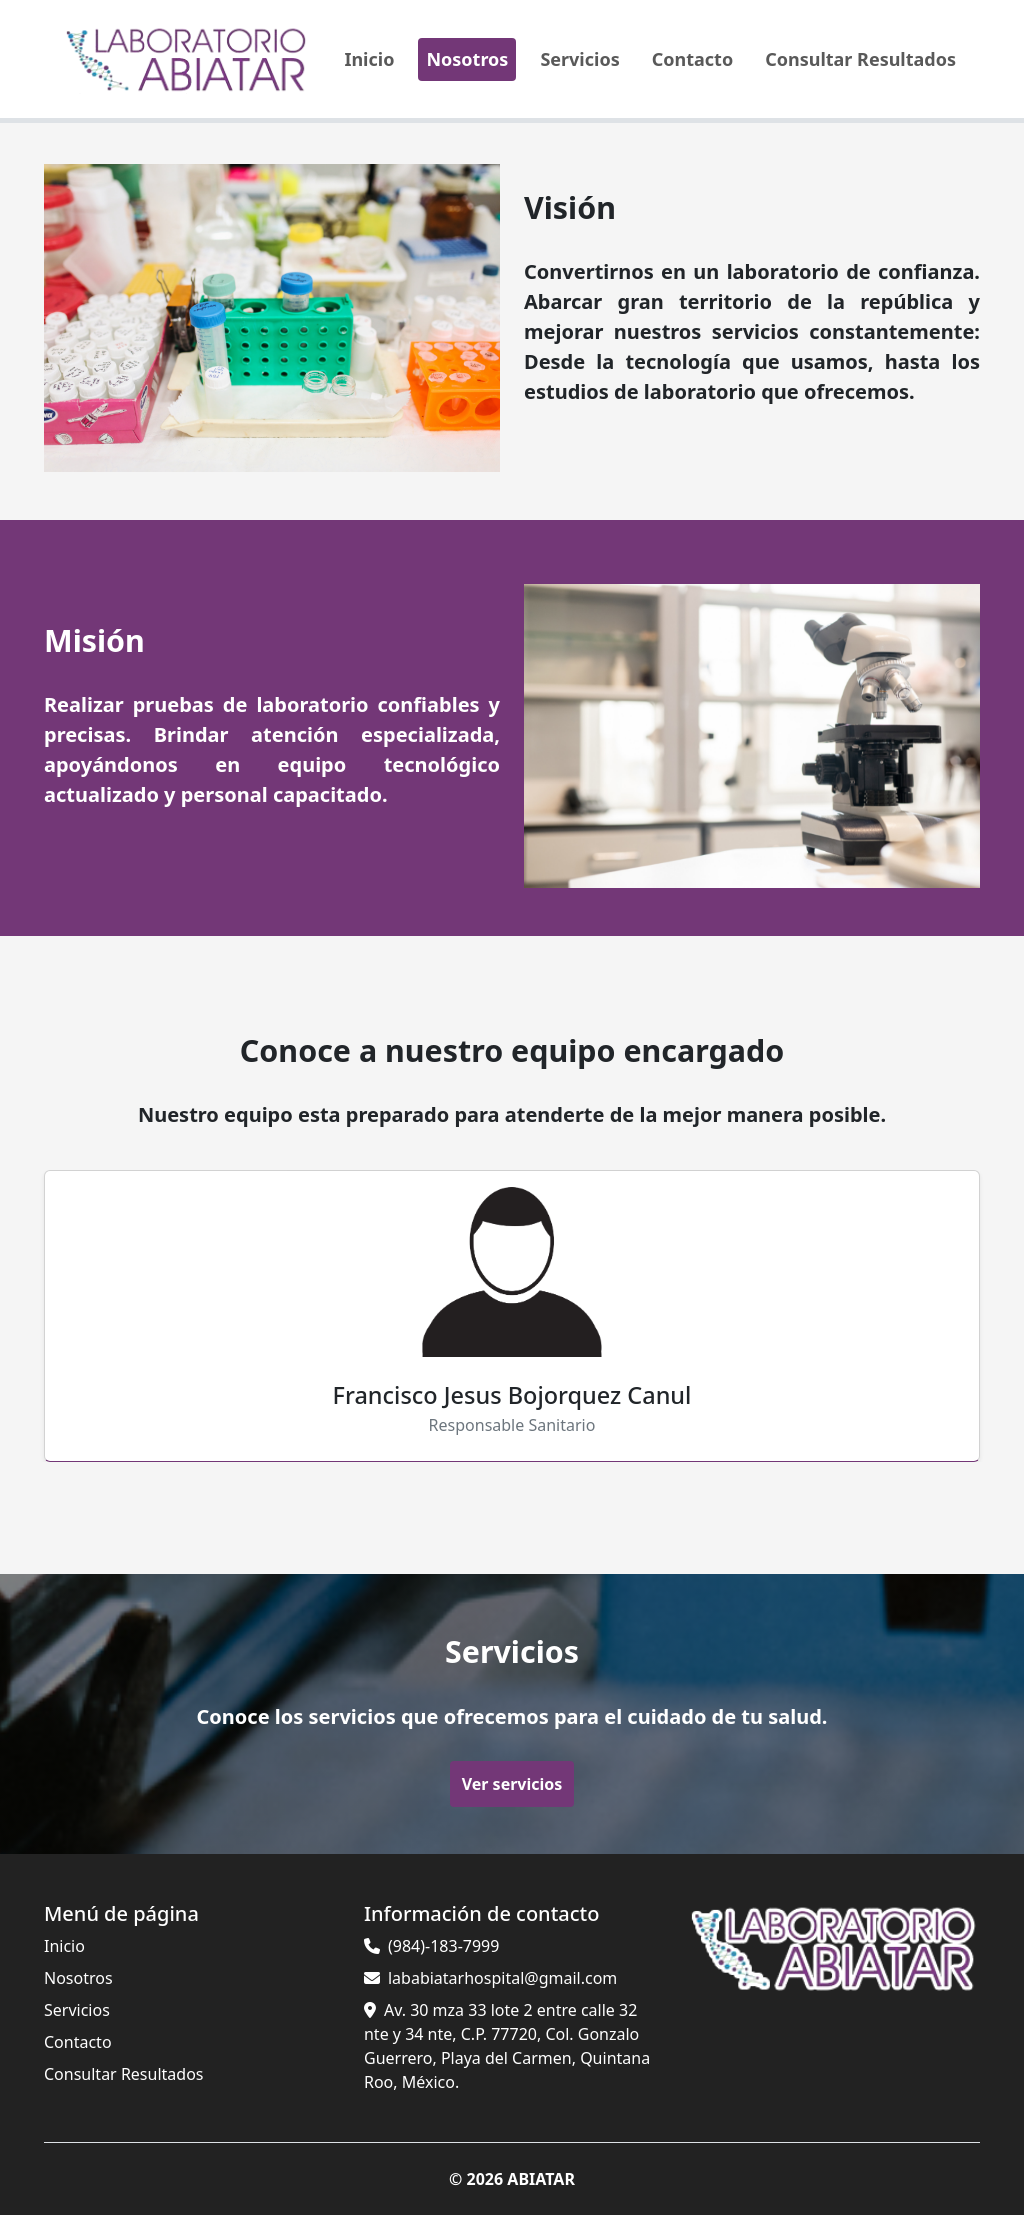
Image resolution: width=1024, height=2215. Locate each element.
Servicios (579, 59)
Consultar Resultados (860, 59)
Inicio (369, 59)
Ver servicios (512, 1783)
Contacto (692, 59)
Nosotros (467, 59)
